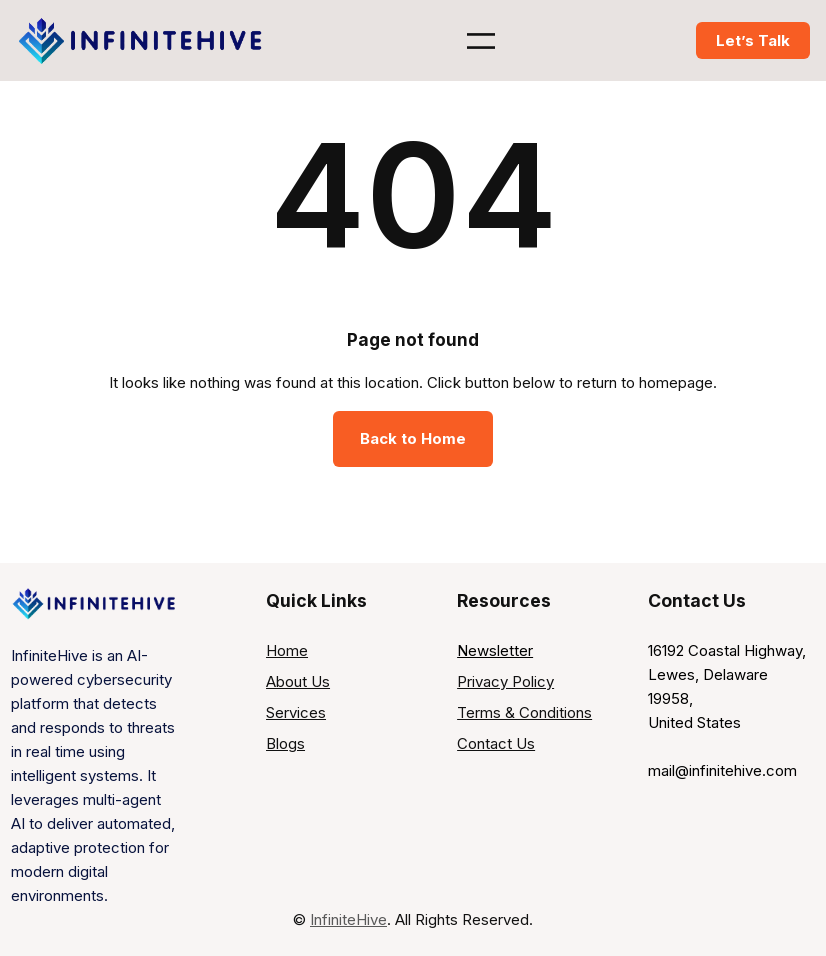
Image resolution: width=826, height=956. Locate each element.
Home (287, 650)
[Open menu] (481, 41)
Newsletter (495, 650)
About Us (298, 681)
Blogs (285, 743)
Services (296, 712)
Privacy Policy (505, 681)
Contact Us (496, 743)
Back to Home (413, 438)
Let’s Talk (753, 40)
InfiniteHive (348, 919)
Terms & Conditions (524, 712)
